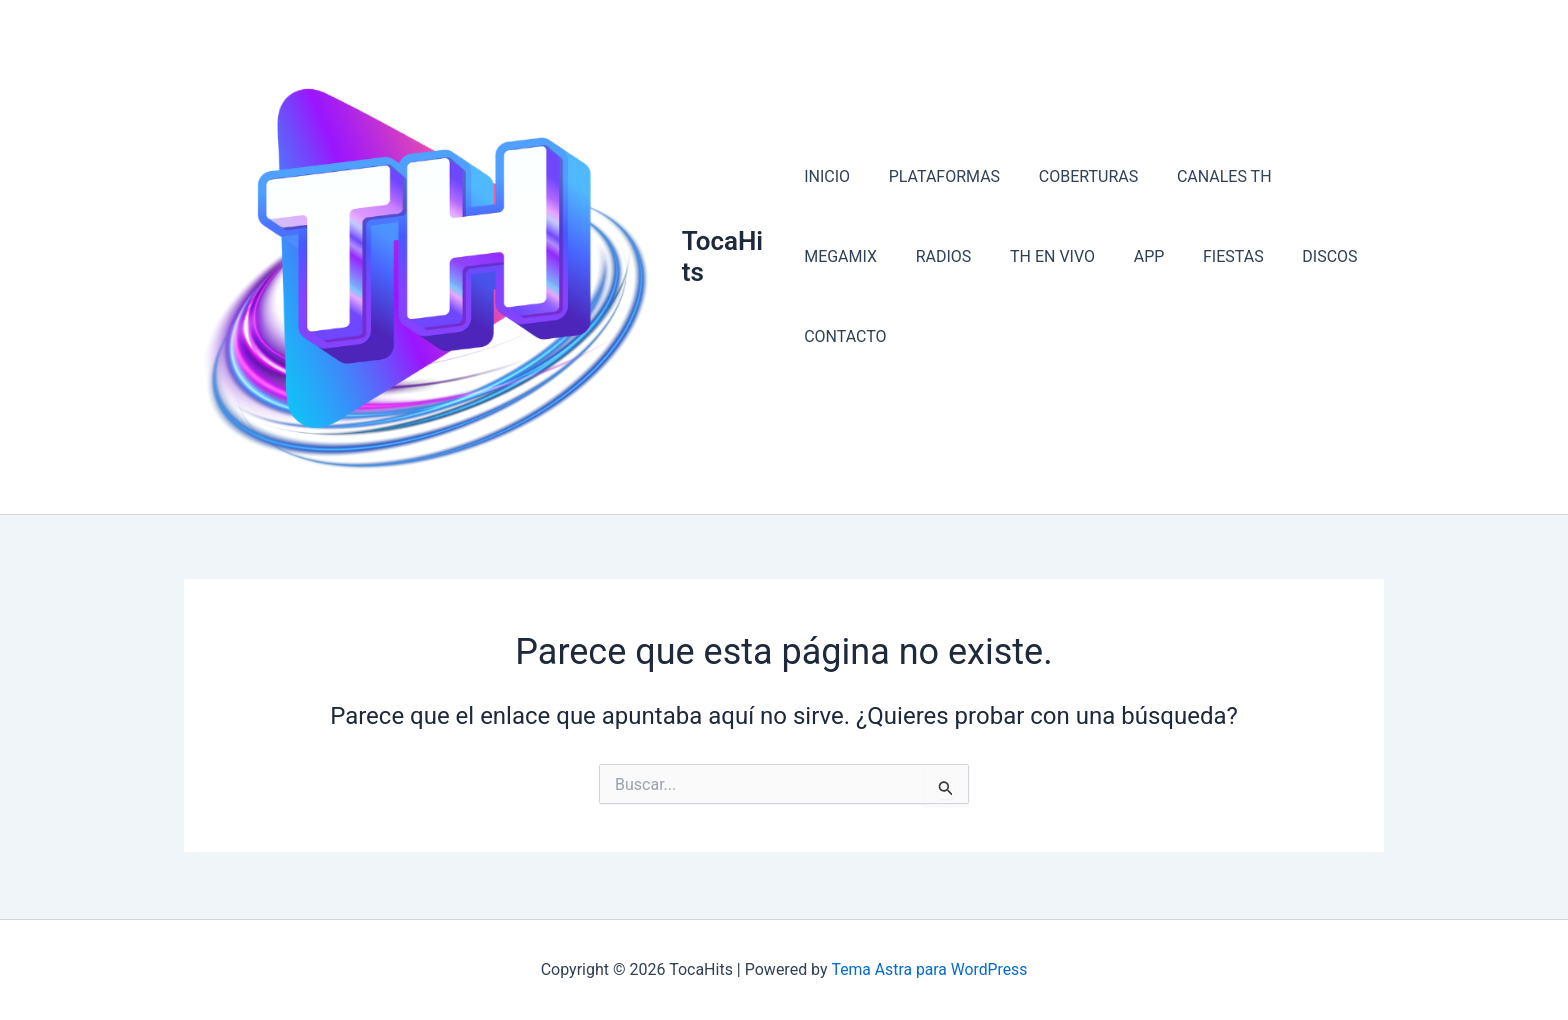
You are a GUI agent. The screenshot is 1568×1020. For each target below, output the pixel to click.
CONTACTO (1292, 297)
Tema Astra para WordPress (929, 969)
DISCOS (1191, 297)
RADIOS (832, 297)
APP (1024, 297)
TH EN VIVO (934, 297)
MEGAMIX (1320, 217)
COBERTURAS (1074, 217)
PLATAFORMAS (937, 217)
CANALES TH (1204, 217)
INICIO (827, 217)
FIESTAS (1101, 297)
